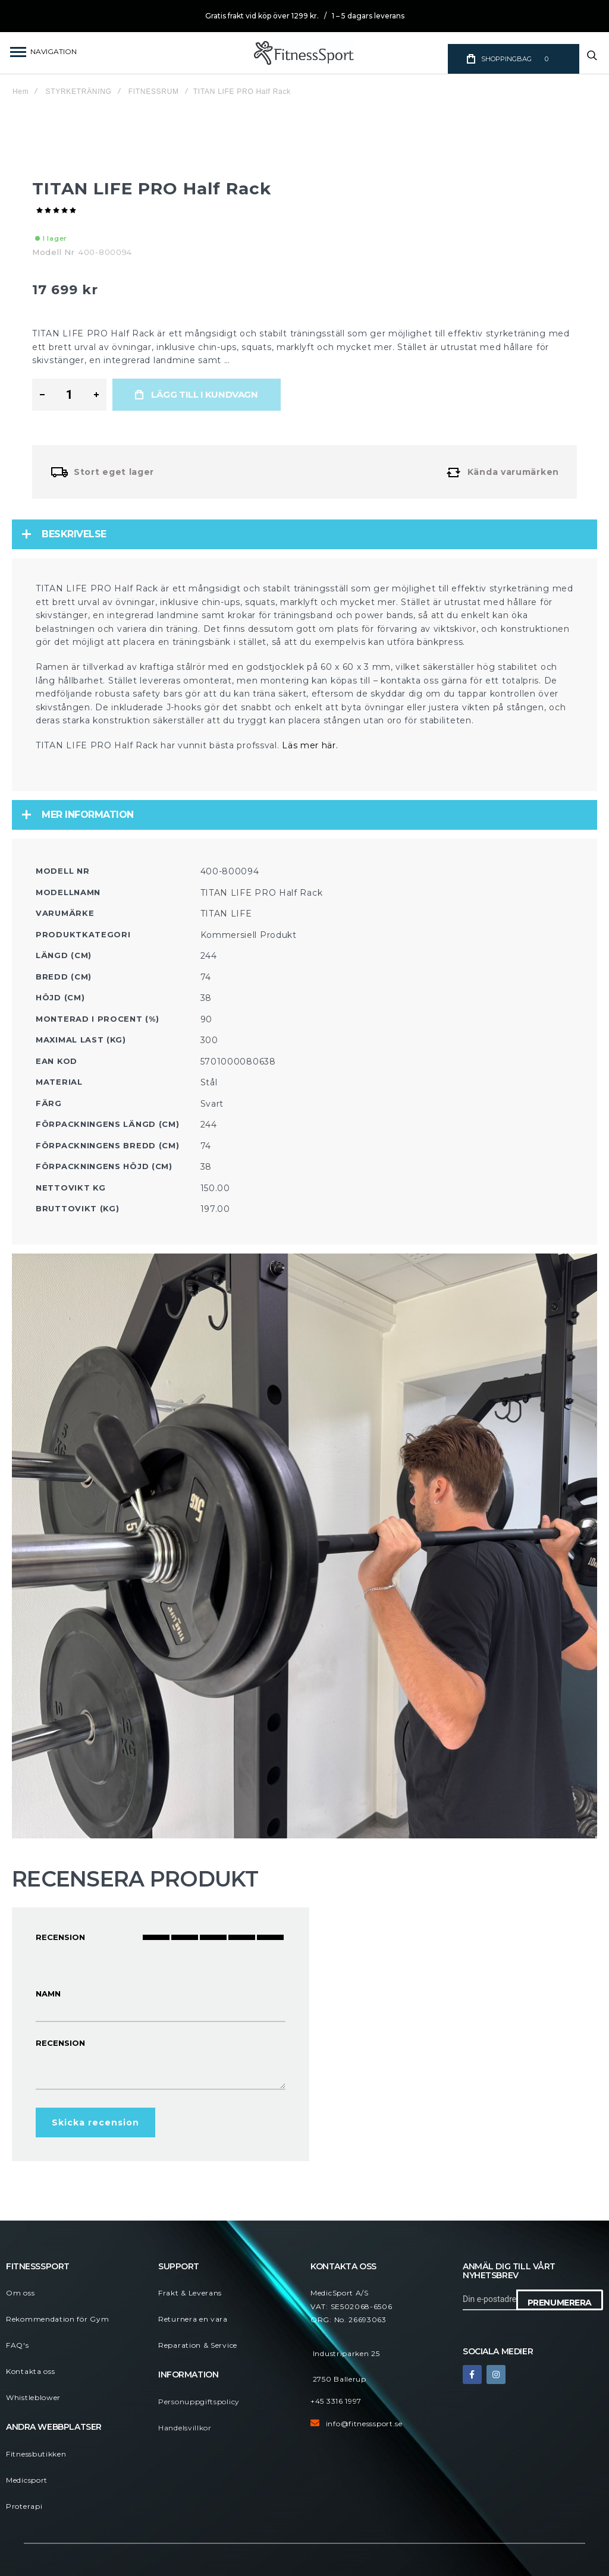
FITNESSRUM (153, 91)
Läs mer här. (310, 745)
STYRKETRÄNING (79, 91)
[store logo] (304, 52)
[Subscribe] (559, 2300)
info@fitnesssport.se (364, 2423)
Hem (20, 91)
